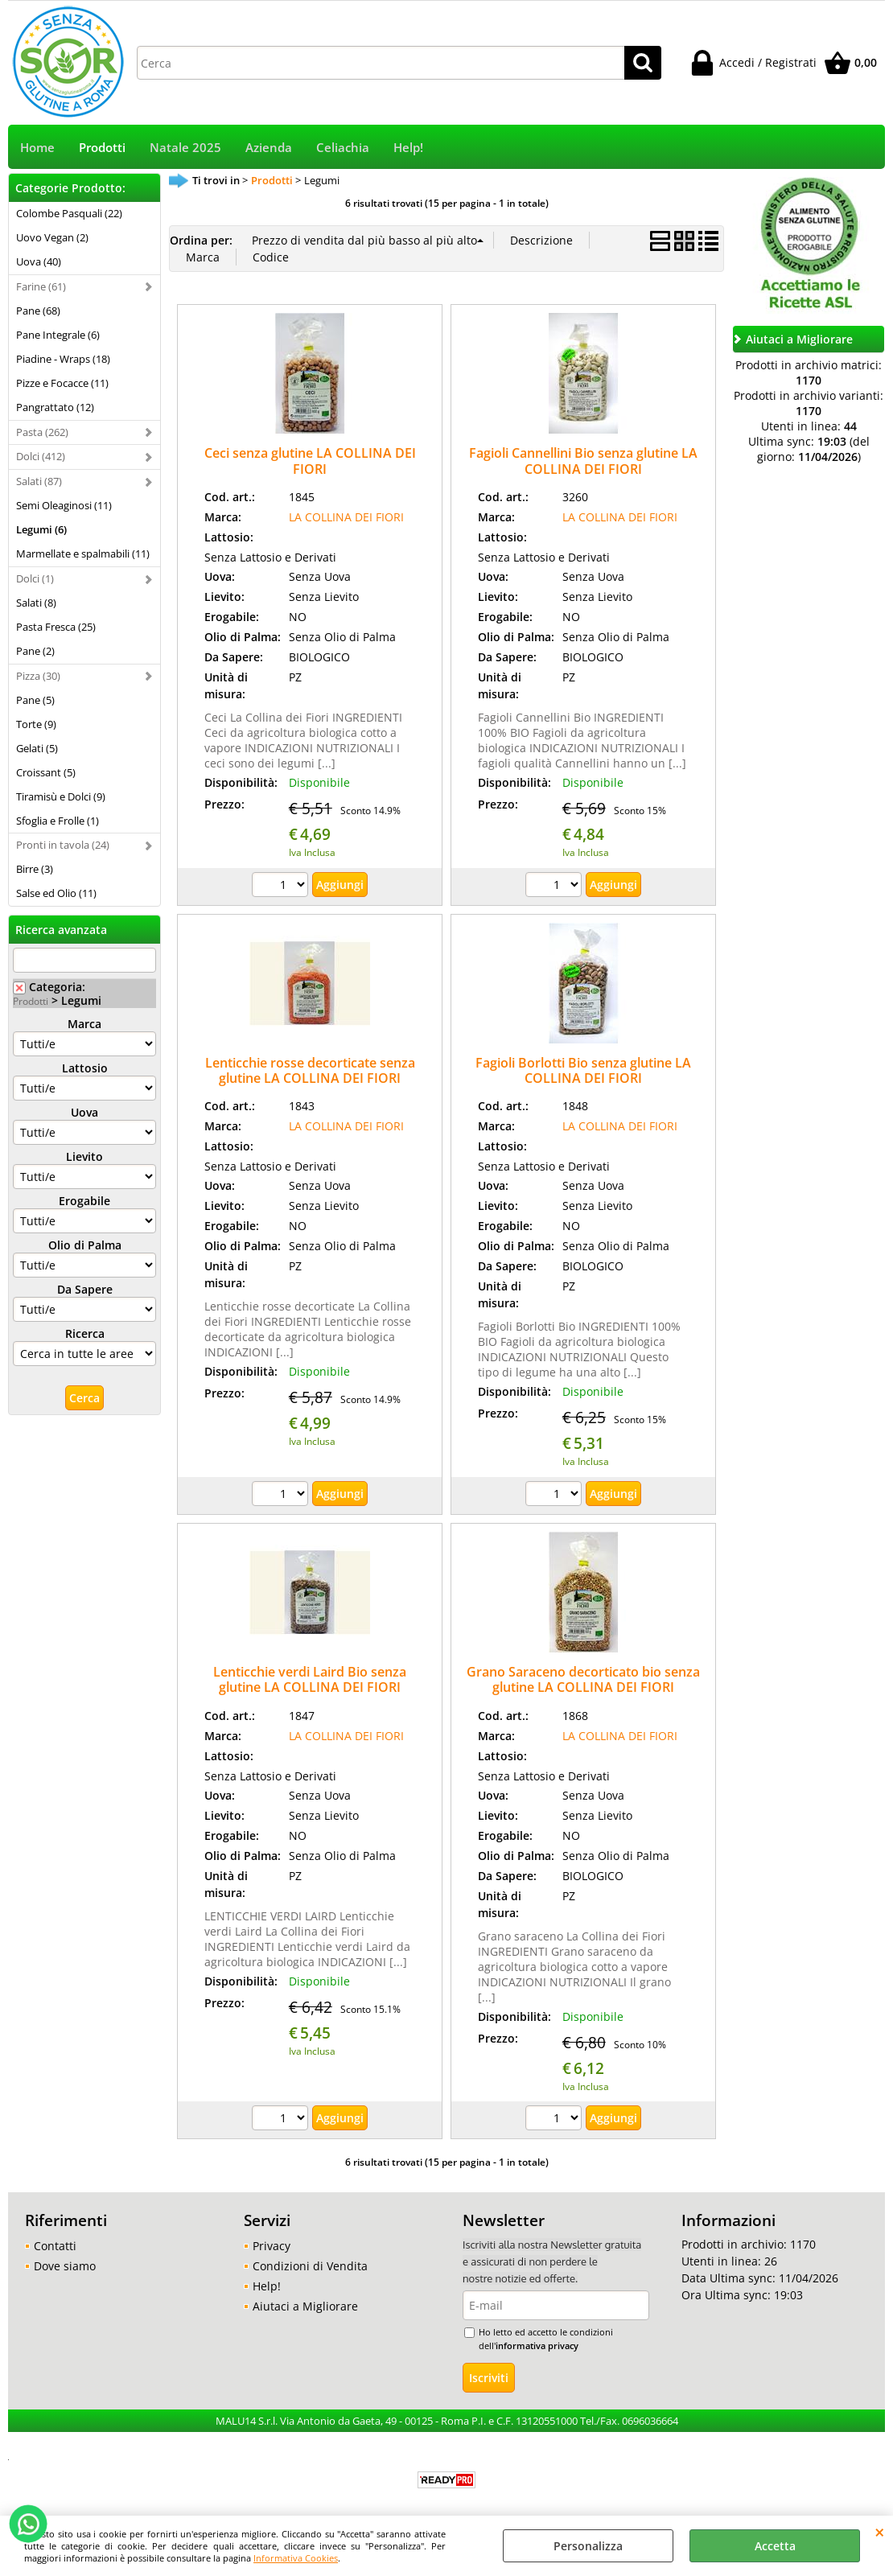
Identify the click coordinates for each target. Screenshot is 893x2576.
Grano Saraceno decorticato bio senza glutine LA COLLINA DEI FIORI (583, 1679)
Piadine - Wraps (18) (63, 359)
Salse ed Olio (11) (56, 893)
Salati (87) (39, 481)
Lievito (84, 1156)
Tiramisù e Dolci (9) (60, 796)
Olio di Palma (84, 1245)
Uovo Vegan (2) (52, 237)
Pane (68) (38, 310)
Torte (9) (36, 724)
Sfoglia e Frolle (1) (57, 820)
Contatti (55, 2245)
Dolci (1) (35, 578)
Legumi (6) (41, 529)
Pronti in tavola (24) (62, 844)
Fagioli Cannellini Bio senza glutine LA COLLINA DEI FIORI (583, 460)
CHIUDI (879, 2532)
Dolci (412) (40, 456)
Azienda (268, 147)
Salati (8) (36, 602)
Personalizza (588, 2545)
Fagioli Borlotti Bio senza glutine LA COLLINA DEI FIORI (583, 1070)
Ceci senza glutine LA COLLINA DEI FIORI (310, 460)
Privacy (271, 2245)
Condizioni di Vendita (310, 2266)
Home (37, 147)
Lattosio (85, 1068)
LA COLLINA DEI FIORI (346, 517)
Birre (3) (34, 869)
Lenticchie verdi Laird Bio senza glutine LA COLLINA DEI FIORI (309, 1679)
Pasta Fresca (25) (56, 626)
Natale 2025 (185, 147)
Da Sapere (85, 1289)
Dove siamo (65, 2266)
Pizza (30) (38, 676)
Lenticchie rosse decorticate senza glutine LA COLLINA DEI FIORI (310, 1070)
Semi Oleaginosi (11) (64, 505)
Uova (84, 1112)
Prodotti (102, 147)
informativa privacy (537, 2345)
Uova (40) (38, 261)
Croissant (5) (46, 772)
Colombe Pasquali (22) (69, 213)
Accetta (775, 2545)
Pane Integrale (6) (58, 334)
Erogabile (84, 1200)
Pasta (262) (42, 432)
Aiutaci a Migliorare (305, 2306)
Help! (408, 147)
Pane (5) (35, 700)
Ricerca (85, 1333)
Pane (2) (35, 651)
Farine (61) (41, 286)
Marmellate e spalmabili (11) (83, 553)
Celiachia (342, 147)
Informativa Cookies (295, 2558)
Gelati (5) (37, 748)
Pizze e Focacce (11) (62, 383)
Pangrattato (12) (55, 407)
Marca (84, 1023)
